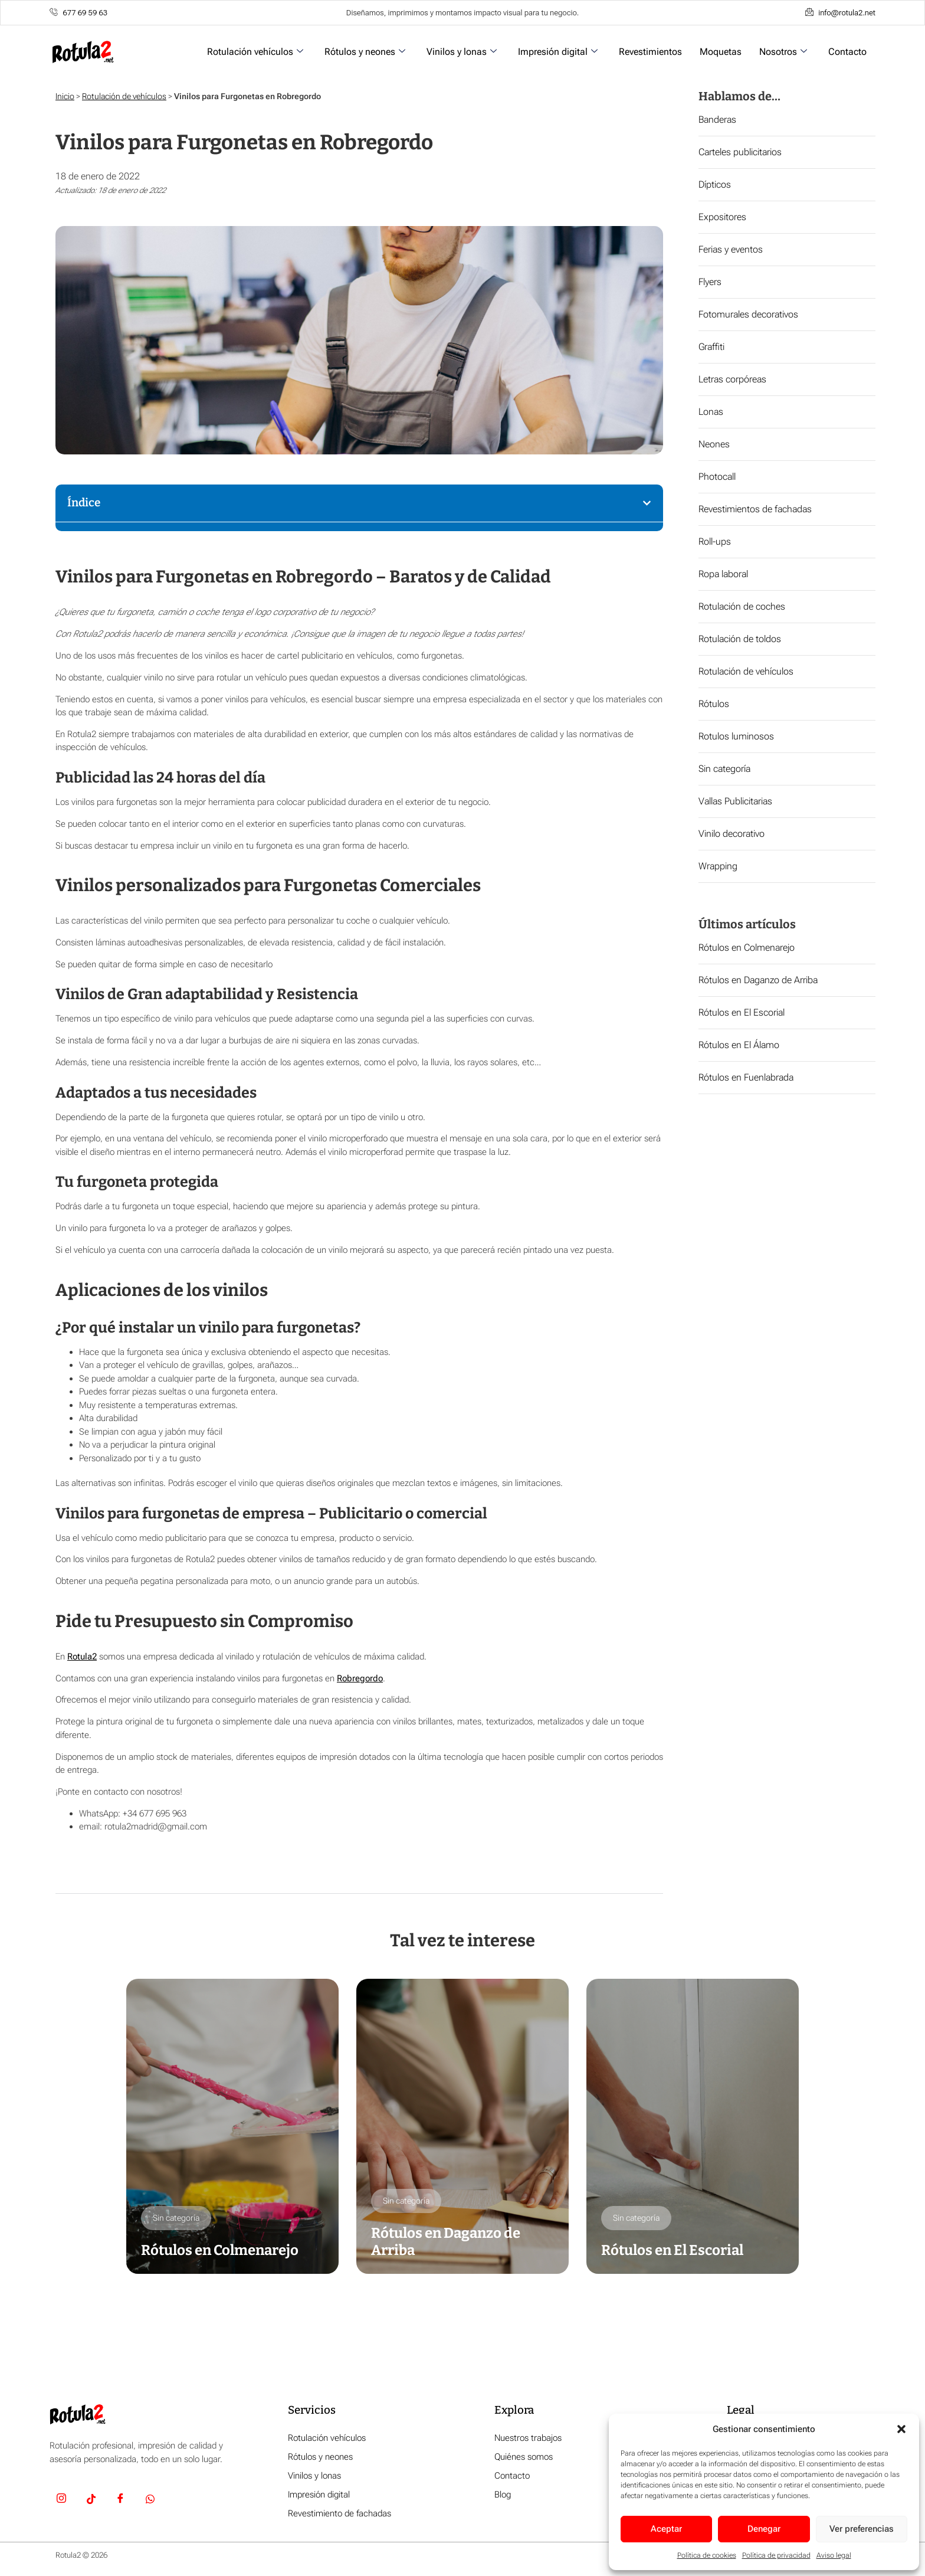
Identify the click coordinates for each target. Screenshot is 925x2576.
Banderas (717, 119)
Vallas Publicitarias (735, 801)
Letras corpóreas (732, 379)
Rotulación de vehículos (124, 96)
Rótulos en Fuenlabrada (745, 1077)
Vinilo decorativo (731, 833)
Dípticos (714, 184)
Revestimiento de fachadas (339, 2514)
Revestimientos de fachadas (755, 509)
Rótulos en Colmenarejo (746, 947)
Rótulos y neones (364, 51)
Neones (714, 444)
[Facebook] (120, 2500)
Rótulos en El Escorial (741, 1012)
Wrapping (717, 866)
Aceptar (666, 2528)
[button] (901, 2429)
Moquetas (721, 51)
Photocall (717, 476)
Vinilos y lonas (462, 51)
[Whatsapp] (150, 2500)
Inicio (64, 96)
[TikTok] (91, 2500)
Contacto (847, 51)
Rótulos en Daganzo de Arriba (758, 980)
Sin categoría (724, 768)
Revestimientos (650, 51)
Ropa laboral (723, 574)
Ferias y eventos (730, 249)
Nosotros (783, 51)
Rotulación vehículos (255, 51)
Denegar (763, 2528)
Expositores (722, 216)
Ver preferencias (861, 2528)
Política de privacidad (776, 2555)
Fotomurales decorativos (748, 314)
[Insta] (61, 2500)
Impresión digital (558, 51)
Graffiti (711, 346)
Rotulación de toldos (739, 638)
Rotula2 (82, 1656)
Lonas (710, 411)
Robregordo (360, 1678)
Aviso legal (833, 2555)
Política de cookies (706, 2555)
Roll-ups (714, 541)
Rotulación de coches (741, 606)
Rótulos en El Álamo (738, 1044)
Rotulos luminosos (736, 736)
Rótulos (713, 703)
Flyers (709, 281)
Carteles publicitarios (740, 152)
